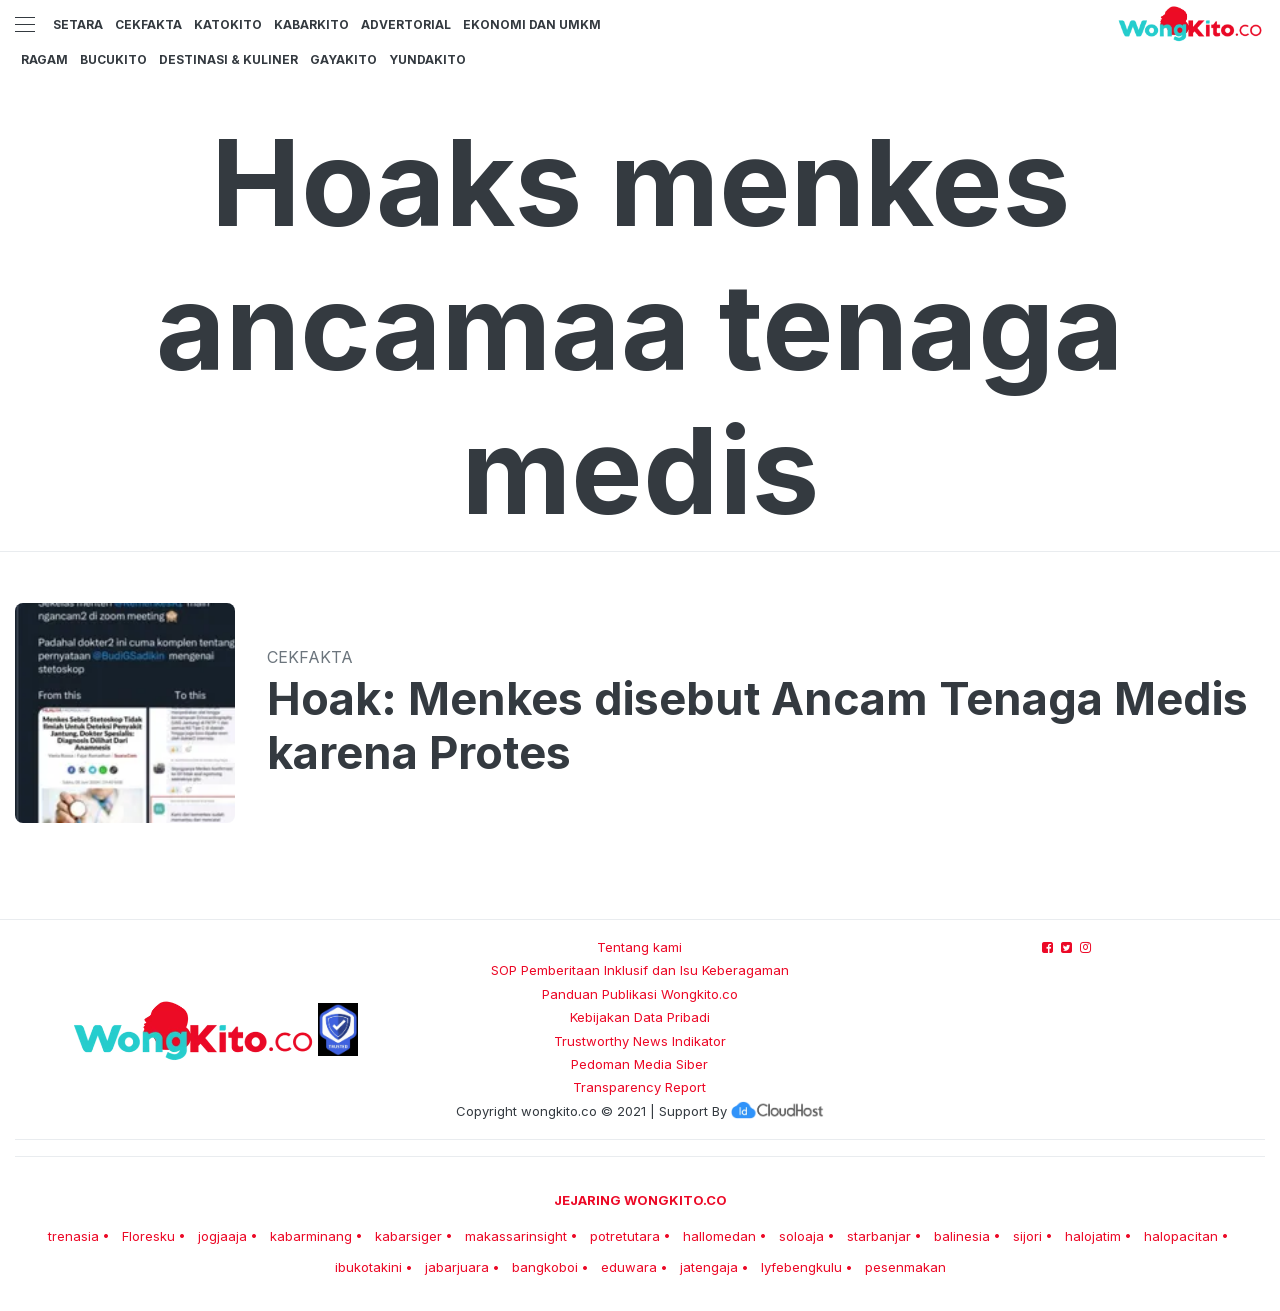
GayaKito (343, 59)
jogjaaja (222, 1236)
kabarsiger (408, 1236)
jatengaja (709, 1267)
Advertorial (406, 24)
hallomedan (719, 1236)
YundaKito (427, 59)
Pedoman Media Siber (639, 1064)
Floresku (148, 1236)
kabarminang (311, 1236)
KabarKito (311, 24)
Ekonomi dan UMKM (532, 24)
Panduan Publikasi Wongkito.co (640, 994)
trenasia (73, 1236)
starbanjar (879, 1236)
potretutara (625, 1236)
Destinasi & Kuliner (228, 59)
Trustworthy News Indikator (640, 1041)
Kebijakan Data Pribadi (640, 1017)
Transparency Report (639, 1087)
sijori (1027, 1236)
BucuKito (113, 59)
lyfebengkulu (801, 1267)
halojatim (1093, 1236)
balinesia (962, 1236)
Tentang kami (639, 947)
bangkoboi (545, 1267)
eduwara (629, 1267)
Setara (78, 24)
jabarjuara (457, 1267)
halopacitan (1181, 1236)
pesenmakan (905, 1267)
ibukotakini (368, 1267)
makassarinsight (516, 1236)
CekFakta (148, 24)
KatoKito (228, 24)
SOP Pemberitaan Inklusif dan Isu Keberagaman (640, 970)
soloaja (801, 1236)
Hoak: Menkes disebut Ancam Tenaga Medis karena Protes (757, 726)
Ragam (44, 59)
